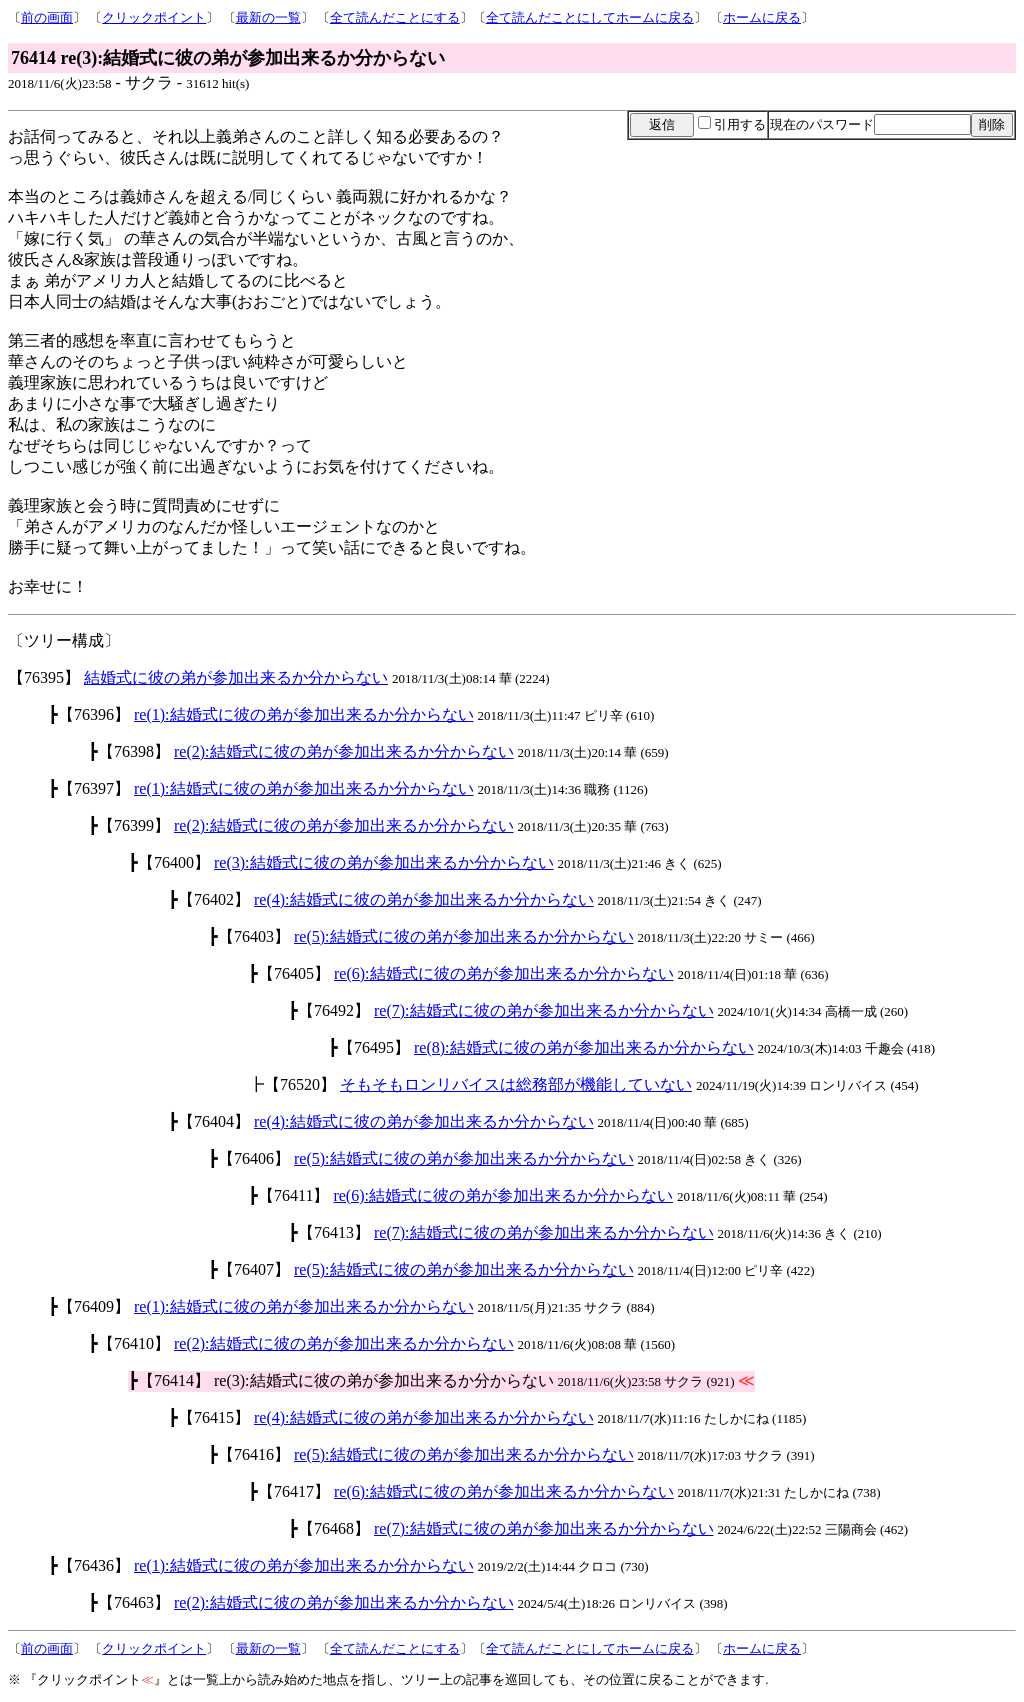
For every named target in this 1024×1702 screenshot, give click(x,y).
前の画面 (47, 17)
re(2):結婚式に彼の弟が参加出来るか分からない (344, 751)
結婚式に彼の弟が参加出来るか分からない (236, 677)
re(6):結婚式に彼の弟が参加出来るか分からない (504, 973)
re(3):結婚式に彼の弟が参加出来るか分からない (384, 862)
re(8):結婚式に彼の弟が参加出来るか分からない (584, 1047)
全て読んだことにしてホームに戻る (590, 17)
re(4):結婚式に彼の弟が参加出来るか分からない (424, 899)
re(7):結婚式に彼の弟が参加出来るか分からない (544, 1010)
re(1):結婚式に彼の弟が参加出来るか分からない (304, 714)
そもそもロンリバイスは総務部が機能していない (516, 1084)
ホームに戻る (762, 17)
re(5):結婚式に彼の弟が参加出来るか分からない (464, 936)
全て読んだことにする (395, 17)
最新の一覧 (268, 17)
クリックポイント (154, 17)
